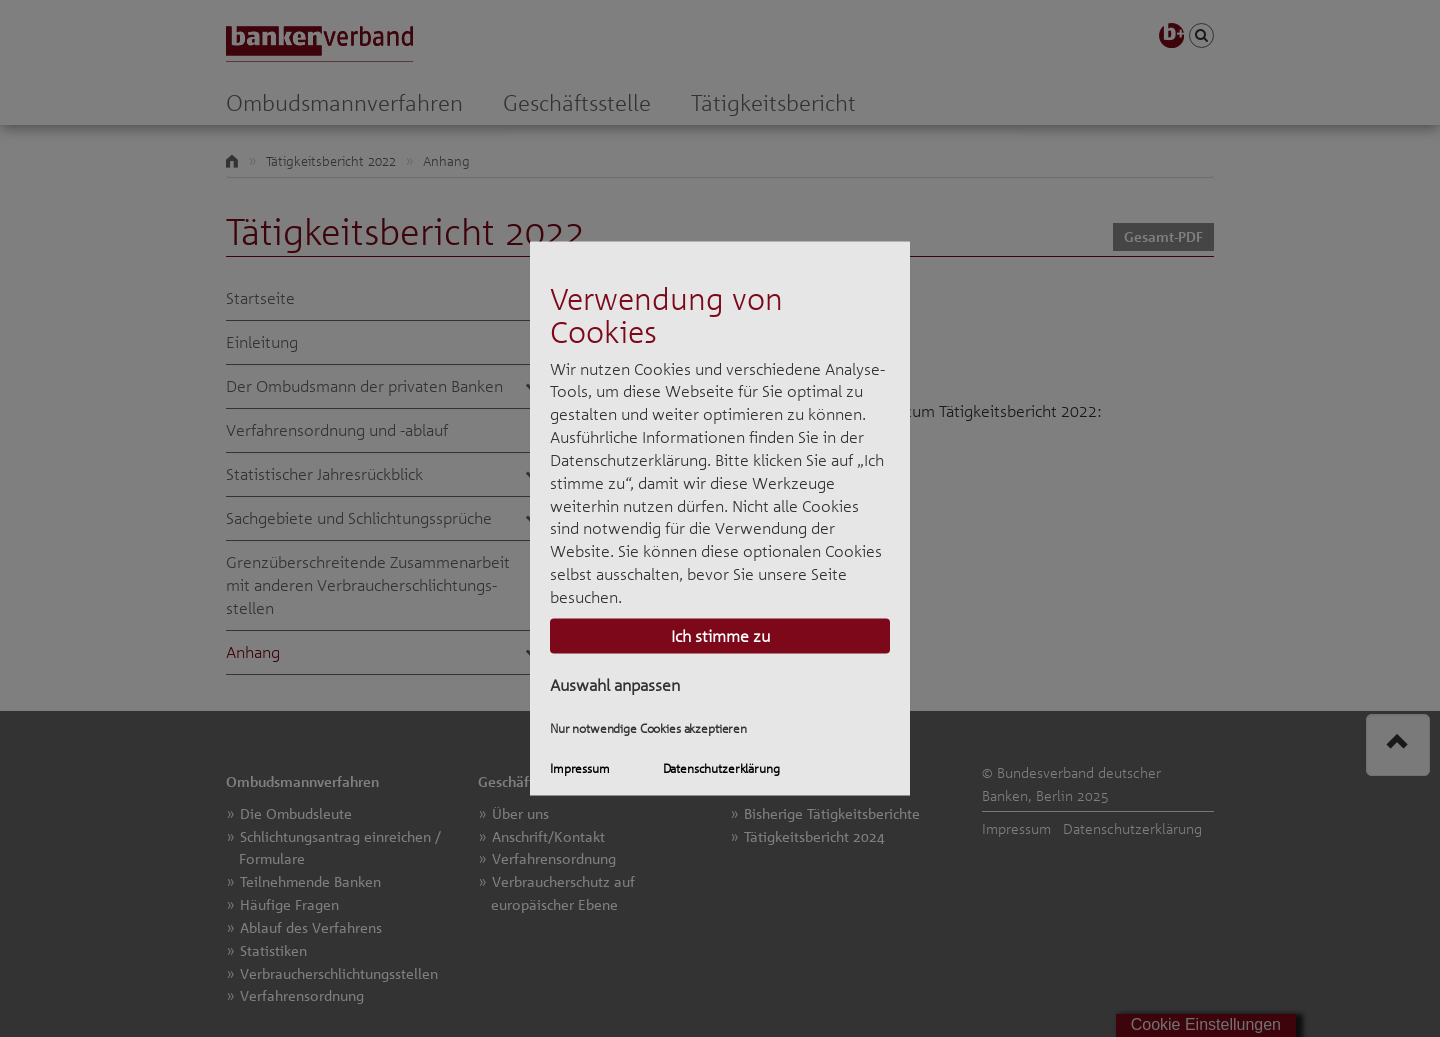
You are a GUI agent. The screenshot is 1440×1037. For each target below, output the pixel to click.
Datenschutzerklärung (721, 768)
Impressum (580, 768)
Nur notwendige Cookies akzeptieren (648, 728)
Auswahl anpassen (615, 684)
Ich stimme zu (720, 635)
